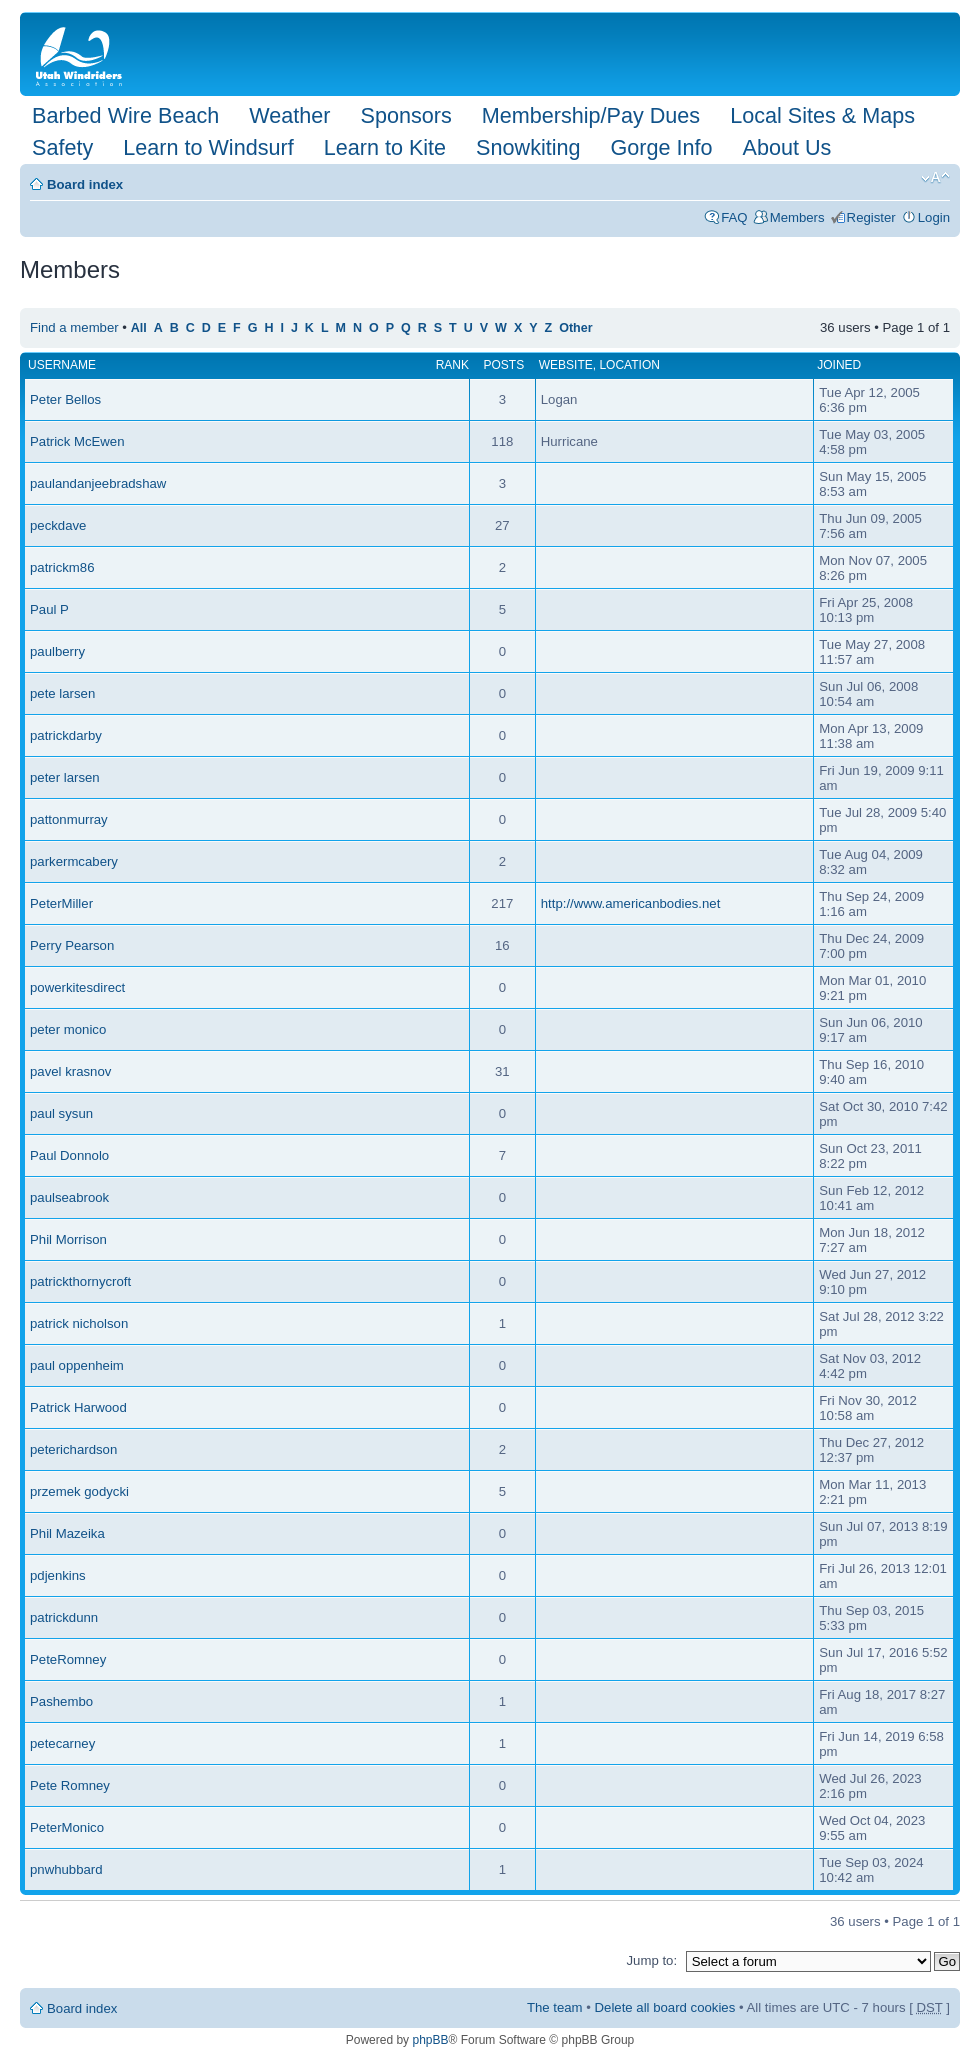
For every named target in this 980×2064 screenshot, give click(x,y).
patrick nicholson (79, 1323)
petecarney (62, 1743)
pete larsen (62, 693)
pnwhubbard (66, 1869)
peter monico (68, 1029)
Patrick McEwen (77, 441)
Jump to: (651, 1960)
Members (797, 217)
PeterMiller (61, 903)
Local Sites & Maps (822, 115)
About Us (787, 147)
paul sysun (61, 1113)
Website (566, 365)
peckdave (58, 525)
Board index (85, 184)
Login (934, 217)
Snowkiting (528, 147)
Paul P (49, 609)
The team (555, 2007)
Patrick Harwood (78, 1407)
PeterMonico (67, 1827)
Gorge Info (662, 147)
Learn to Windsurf (208, 147)
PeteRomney (68, 1659)
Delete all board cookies (665, 2007)
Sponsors (405, 115)
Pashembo (61, 1701)
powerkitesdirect (77, 987)
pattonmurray (69, 819)
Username (62, 365)
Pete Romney (70, 1785)
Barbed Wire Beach (125, 115)
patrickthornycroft (80, 1281)
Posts (504, 365)
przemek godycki (79, 1491)
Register (871, 217)
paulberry (57, 651)
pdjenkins (58, 1575)
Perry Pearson (72, 945)
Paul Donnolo (69, 1155)
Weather (289, 115)
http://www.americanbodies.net (631, 903)
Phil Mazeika (67, 1533)
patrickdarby (66, 735)
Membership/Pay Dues (591, 115)
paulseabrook (69, 1197)
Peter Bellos (65, 399)
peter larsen (65, 777)
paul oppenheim (77, 1365)
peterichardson (73, 1449)
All (139, 328)
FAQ (734, 217)
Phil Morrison (68, 1239)
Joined (839, 365)
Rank (452, 365)
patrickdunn (64, 1617)
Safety (62, 147)
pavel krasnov (70, 1071)
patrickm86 (62, 567)
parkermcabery (74, 861)
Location (629, 365)
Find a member (74, 327)
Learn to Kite (385, 147)
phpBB (430, 2040)
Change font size (935, 178)
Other (575, 328)
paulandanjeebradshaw (98, 483)
